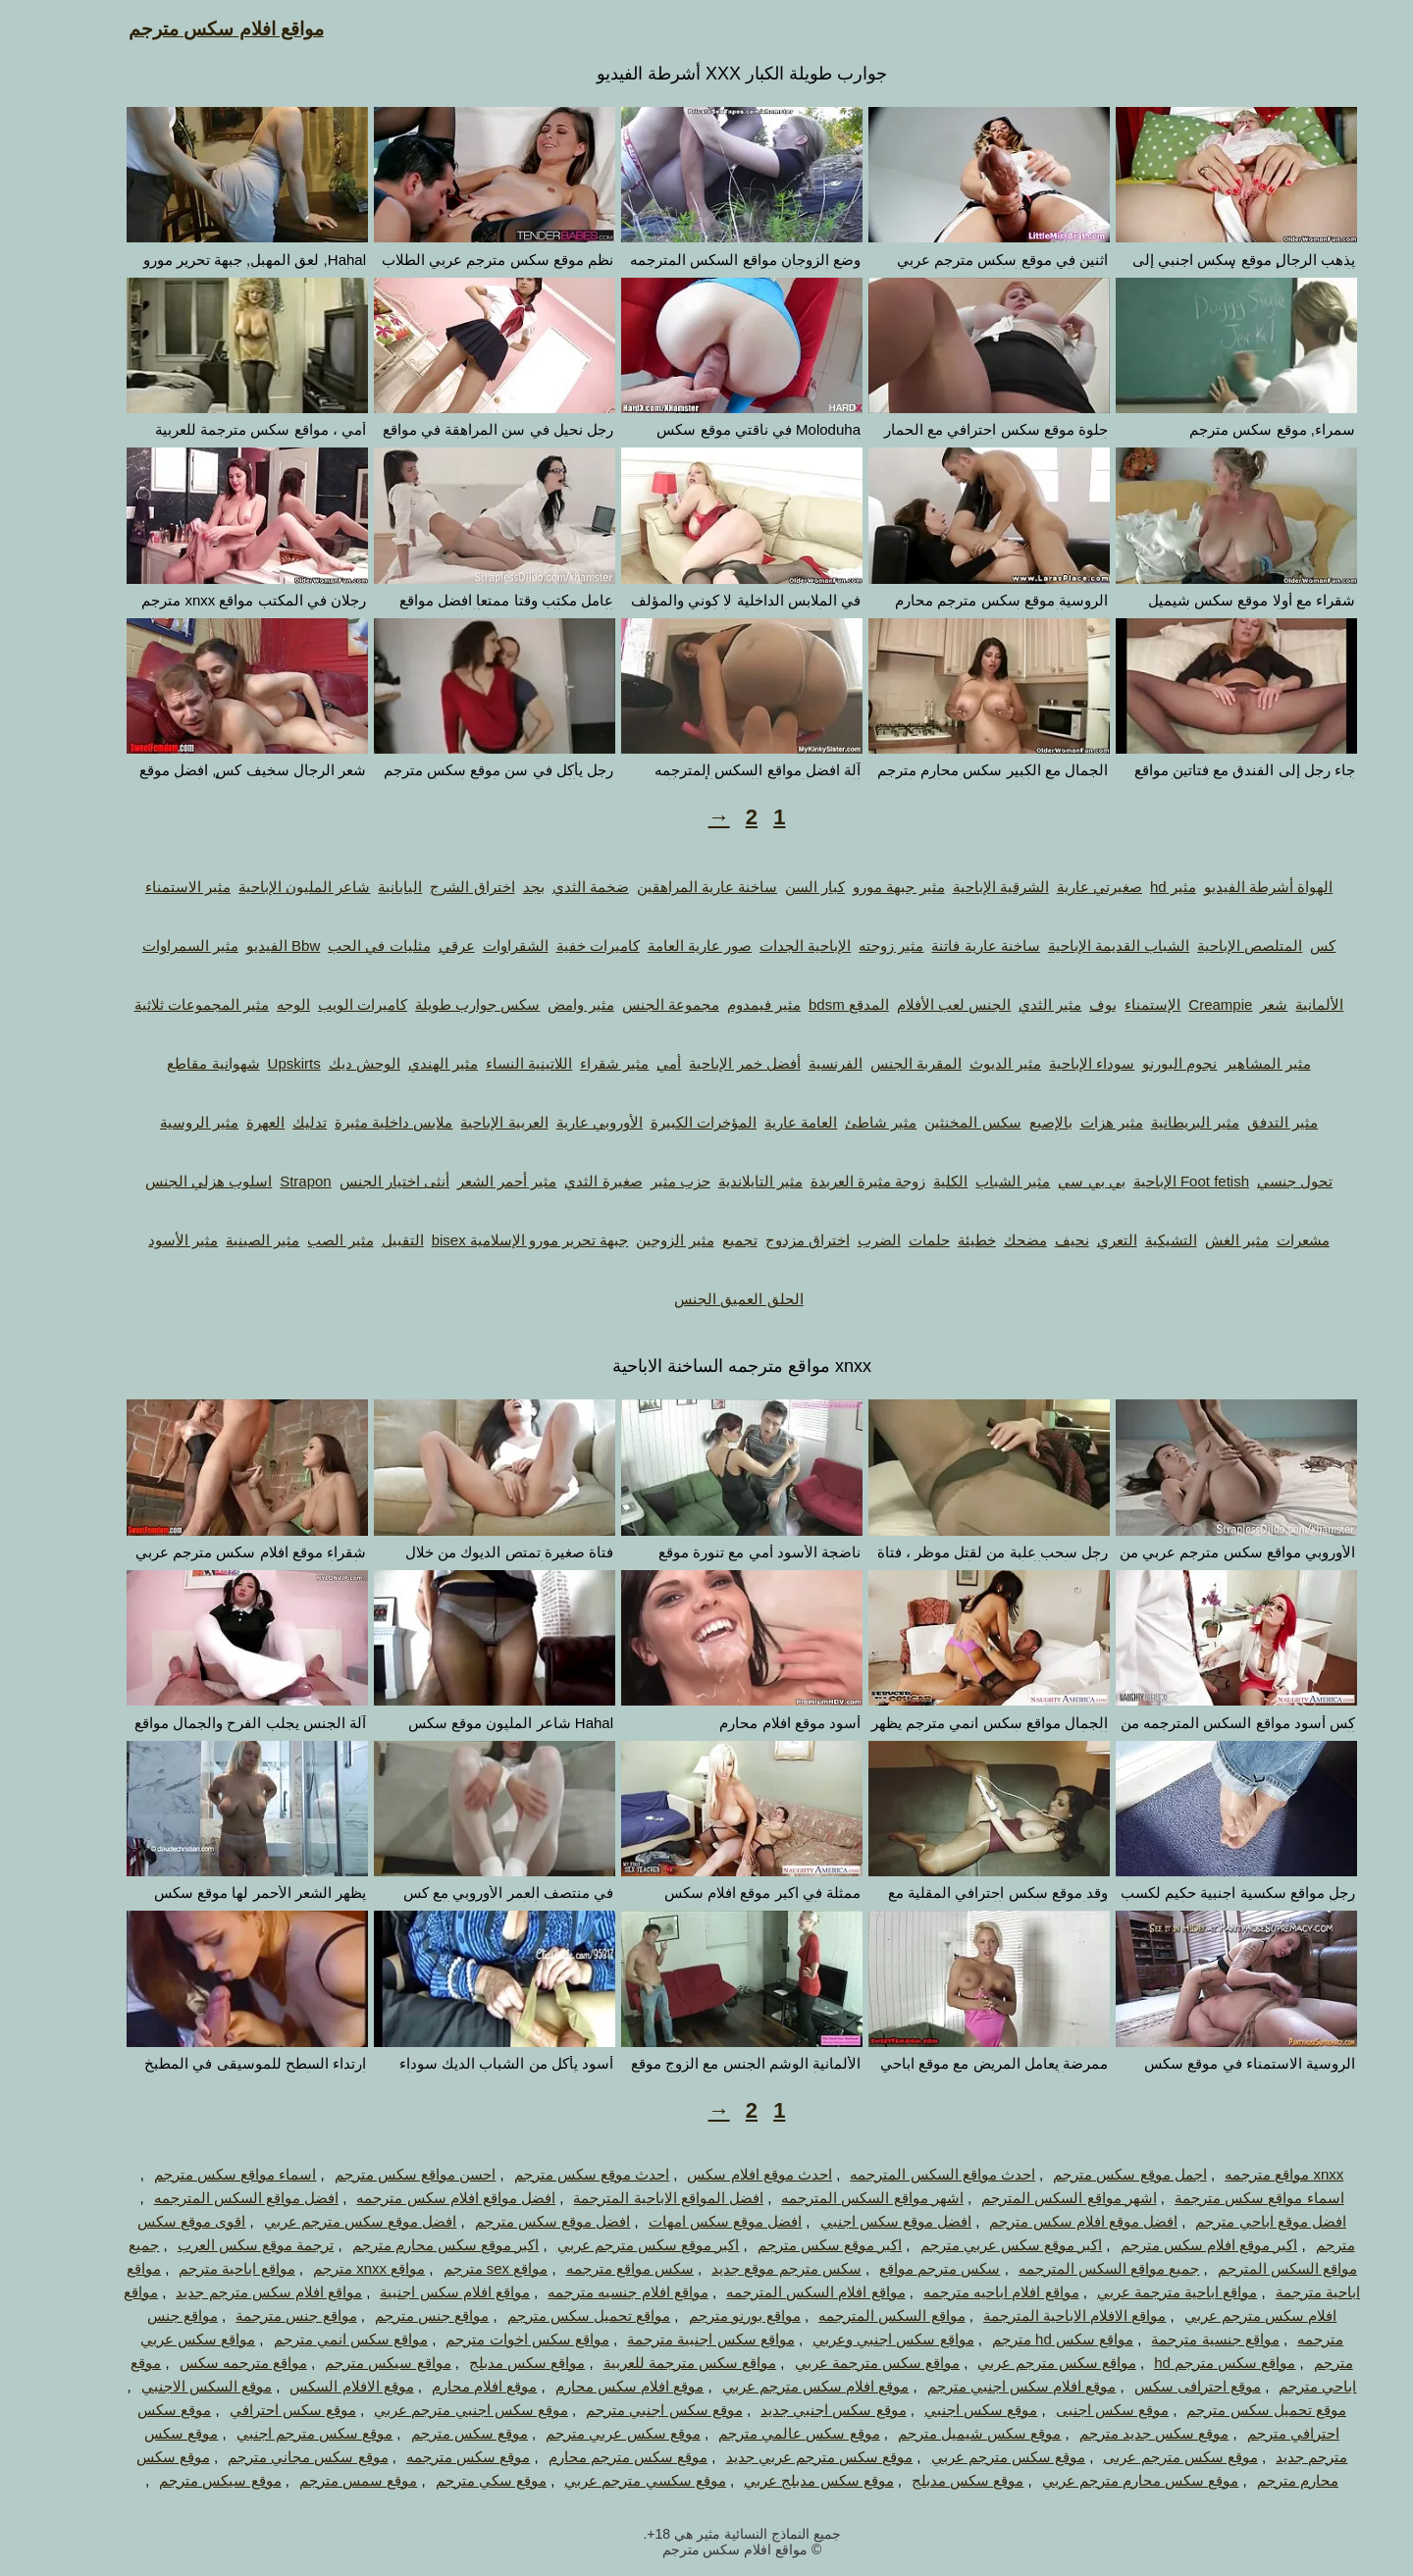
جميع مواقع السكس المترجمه (1074, 2268)
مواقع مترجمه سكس (208, 2362)
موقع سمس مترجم (323, 2480)
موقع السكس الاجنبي (171, 2386)
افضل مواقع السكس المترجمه (211, 2197)
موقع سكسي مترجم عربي (610, 2480)
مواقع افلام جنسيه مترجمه (592, 2292)
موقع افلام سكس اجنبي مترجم (986, 2386)
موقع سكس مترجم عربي (973, 2456)
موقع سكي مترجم (455, 2480)
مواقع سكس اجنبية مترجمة (675, 2339)
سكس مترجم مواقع (904, 2268)
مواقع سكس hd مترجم (1027, 2339)
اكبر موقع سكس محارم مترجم (410, 2244)
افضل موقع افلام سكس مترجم (1048, 2221)
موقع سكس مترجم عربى (1145, 2456)
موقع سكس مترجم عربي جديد (784, 2456)
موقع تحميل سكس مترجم (1231, 2409)
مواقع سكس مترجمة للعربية (655, 2362)
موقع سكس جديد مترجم (1119, 2433)
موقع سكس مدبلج (932, 2480)
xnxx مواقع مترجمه (1248, 2174)
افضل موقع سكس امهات (690, 2221)
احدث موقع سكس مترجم (557, 2174)
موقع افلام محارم (448, 2386)
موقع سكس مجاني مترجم (272, 2456)
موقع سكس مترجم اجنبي (279, 2433)
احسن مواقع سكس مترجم (380, 2174)
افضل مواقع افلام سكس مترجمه (420, 2197)
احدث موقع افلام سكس (724, 2174)
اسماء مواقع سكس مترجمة (1224, 2197)
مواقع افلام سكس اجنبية (419, 2292)
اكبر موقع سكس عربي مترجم (976, 2244)
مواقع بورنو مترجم (709, 2315)
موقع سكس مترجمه (433, 2456)
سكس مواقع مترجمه (594, 2268)
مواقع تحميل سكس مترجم (554, 2315)
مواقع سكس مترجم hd (1189, 2362)
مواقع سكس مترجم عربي (1021, 2362)
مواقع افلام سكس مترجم (190, 29)
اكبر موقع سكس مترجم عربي (613, 2244)
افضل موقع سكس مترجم (518, 2221)
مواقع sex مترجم (460, 2268)
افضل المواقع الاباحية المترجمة (633, 2197)
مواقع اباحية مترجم (201, 2268)
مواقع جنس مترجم (396, 2315)
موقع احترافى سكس (1162, 2386)
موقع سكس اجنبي (945, 2409)
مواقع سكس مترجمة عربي (842, 2362)
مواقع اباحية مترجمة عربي (1142, 2292)
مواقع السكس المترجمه (856, 2315)
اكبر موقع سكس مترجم (794, 2244)
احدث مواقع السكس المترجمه (907, 2174)
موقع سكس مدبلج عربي (783, 2480)
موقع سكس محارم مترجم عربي (1105, 2480)
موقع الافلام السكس (316, 2386)
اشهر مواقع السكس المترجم (1034, 2197)
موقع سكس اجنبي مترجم (628, 2409)
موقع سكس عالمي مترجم (764, 2433)
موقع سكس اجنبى (1076, 2409)
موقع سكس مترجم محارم (593, 2456)
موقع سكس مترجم (434, 2433)
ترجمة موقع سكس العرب (220, 2244)
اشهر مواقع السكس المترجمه (837, 2197)
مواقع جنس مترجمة (260, 2315)
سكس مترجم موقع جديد (751, 2268)
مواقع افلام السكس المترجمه (780, 2292)
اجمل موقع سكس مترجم (1095, 2174)
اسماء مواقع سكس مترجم (200, 2174)
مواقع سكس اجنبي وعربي (858, 2339)
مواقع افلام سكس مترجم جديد (233, 2292)
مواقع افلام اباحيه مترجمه (966, 2292)
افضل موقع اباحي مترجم (1235, 2221)
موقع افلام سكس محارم (594, 2386)
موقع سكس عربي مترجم (587, 2433)
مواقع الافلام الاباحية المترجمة (1039, 2315)
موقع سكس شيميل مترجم (944, 2433)
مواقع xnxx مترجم (334, 2268)
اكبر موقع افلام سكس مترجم (1174, 2244)
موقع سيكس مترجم (184, 2480)
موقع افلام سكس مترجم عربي (780, 2386)
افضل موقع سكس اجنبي (861, 2221)
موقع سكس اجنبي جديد (798, 2409)
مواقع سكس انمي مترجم (315, 2339)
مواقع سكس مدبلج (492, 2362)
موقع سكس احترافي (257, 2409)
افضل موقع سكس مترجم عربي (325, 2221)
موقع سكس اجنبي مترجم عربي (436, 2409)
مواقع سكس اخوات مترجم (492, 2339)
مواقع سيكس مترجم (352, 2362)
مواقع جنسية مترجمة (1179, 2339)
